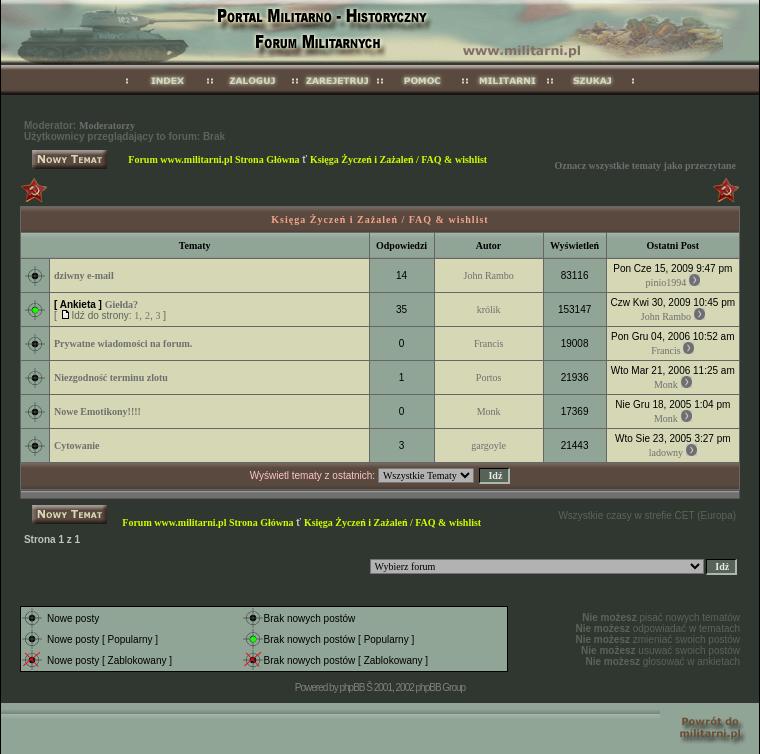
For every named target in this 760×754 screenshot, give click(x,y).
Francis (488, 343)
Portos (489, 377)
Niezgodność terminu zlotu (111, 377)
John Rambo (489, 275)
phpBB (351, 687)
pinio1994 (666, 282)
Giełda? (121, 304)
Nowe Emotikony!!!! (97, 411)
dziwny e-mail (84, 275)
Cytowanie (77, 445)
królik (489, 309)
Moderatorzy (107, 125)
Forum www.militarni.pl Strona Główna (213, 159)
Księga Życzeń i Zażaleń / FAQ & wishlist (398, 159)
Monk (666, 384)
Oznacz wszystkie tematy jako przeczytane (645, 165)
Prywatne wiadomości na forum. (123, 343)
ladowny (666, 452)
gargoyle (488, 445)
